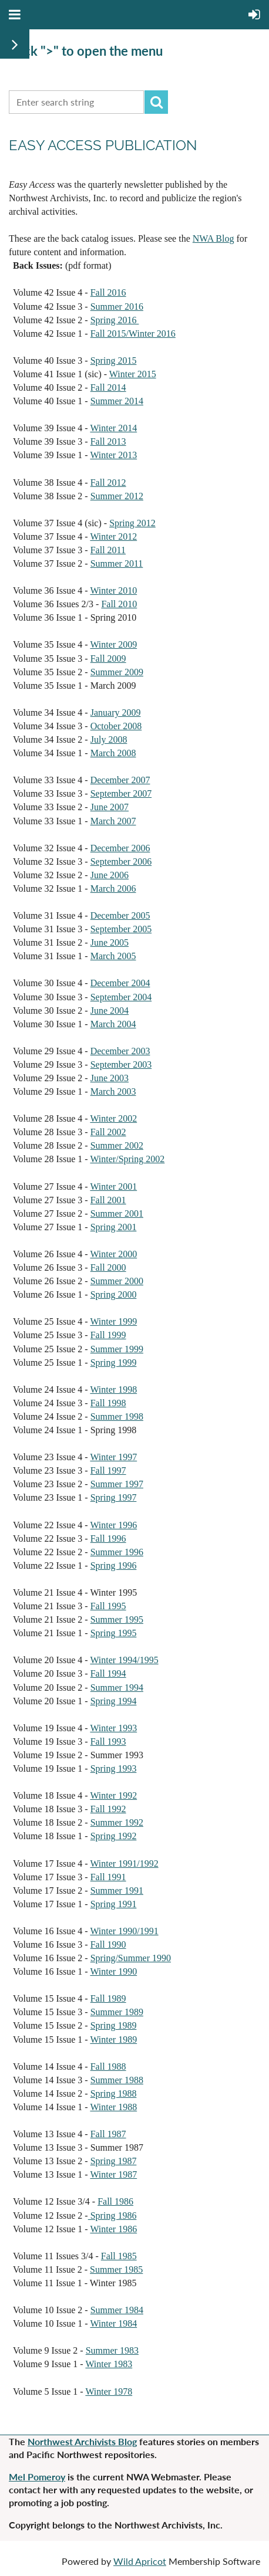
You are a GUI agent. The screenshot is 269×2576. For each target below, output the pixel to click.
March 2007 (113, 821)
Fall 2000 (108, 1267)
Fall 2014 (108, 387)
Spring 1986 (112, 2215)
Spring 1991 (113, 1904)
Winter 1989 (113, 2039)
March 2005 (113, 956)
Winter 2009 (113, 644)
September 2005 (121, 929)
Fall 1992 (108, 1809)
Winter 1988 (113, 2107)
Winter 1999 (113, 1321)
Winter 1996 (113, 1525)
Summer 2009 (116, 672)
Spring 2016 (114, 320)
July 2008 (108, 739)
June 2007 (109, 807)
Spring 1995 (113, 1633)
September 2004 (121, 997)
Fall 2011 (108, 550)
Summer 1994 (116, 1687)
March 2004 (113, 1024)
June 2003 (109, 1078)
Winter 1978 (108, 2391)
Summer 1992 (116, 1822)
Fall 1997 (108, 1470)
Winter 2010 (113, 590)
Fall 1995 (108, 1606)
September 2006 (121, 861)
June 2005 (109, 942)
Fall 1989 (108, 1998)
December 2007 (120, 780)
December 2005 (120, 915)
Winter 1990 (113, 1971)
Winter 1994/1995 (124, 1660)
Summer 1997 (116, 1484)
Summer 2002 (116, 1145)
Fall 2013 (108, 441)
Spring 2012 (132, 523)
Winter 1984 (113, 2323)
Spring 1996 (113, 1565)
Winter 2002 (113, 1118)
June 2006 (109, 875)
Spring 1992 (113, 1836)
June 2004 (109, 1010)
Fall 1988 (108, 2066)
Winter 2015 (132, 374)
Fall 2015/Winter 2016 (133, 333)
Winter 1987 (113, 2174)
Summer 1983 (112, 2350)
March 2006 (113, 888)
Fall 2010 (119, 604)
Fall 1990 (108, 1944)
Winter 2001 (113, 1186)
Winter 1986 (113, 2229)
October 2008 (116, 726)
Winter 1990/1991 (124, 1931)
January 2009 (115, 712)
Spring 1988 (113, 2093)
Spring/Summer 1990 (130, 1958)
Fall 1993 (108, 1741)
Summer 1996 (116, 1552)
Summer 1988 (116, 2080)
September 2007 (121, 793)
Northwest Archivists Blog (82, 2441)
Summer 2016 (116, 307)
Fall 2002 (108, 1132)
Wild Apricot (139, 2561)
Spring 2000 (113, 1294)
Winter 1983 (108, 2364)
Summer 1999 (116, 1349)
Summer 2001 (116, 1213)
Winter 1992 (113, 1795)
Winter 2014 (113, 428)
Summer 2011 (116, 563)
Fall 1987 (108, 2134)
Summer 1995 (116, 1619)
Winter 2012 (113, 536)
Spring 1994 (113, 1701)
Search (156, 102)
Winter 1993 (113, 1728)
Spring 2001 (113, 1227)
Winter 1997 (113, 1457)
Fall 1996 (108, 1538)
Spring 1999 (113, 1362)
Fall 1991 (108, 1877)
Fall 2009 (108, 659)
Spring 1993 (113, 1768)
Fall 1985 (119, 2256)
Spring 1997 (113, 1497)
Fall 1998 (108, 1403)
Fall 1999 (108, 1335)
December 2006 (120, 848)
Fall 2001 (108, 1200)
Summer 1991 (116, 1890)
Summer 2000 (116, 1281)
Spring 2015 (113, 360)
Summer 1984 (116, 2310)
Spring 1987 (113, 2161)
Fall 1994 (108, 1673)
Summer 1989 (116, 2012)
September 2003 (121, 1064)
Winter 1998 (113, 1389)
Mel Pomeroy (37, 2476)
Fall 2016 (108, 292)
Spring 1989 (113, 2025)
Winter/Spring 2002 (127, 1159)
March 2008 (113, 753)
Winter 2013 (113, 455)
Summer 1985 (116, 2269)
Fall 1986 (115, 2201)
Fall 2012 (108, 483)
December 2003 (120, 1051)
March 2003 (113, 1091)
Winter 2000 (113, 1254)
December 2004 (120, 983)
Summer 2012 (116, 496)
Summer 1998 (116, 1416)
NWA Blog (213, 238)
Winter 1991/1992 (124, 1863)
